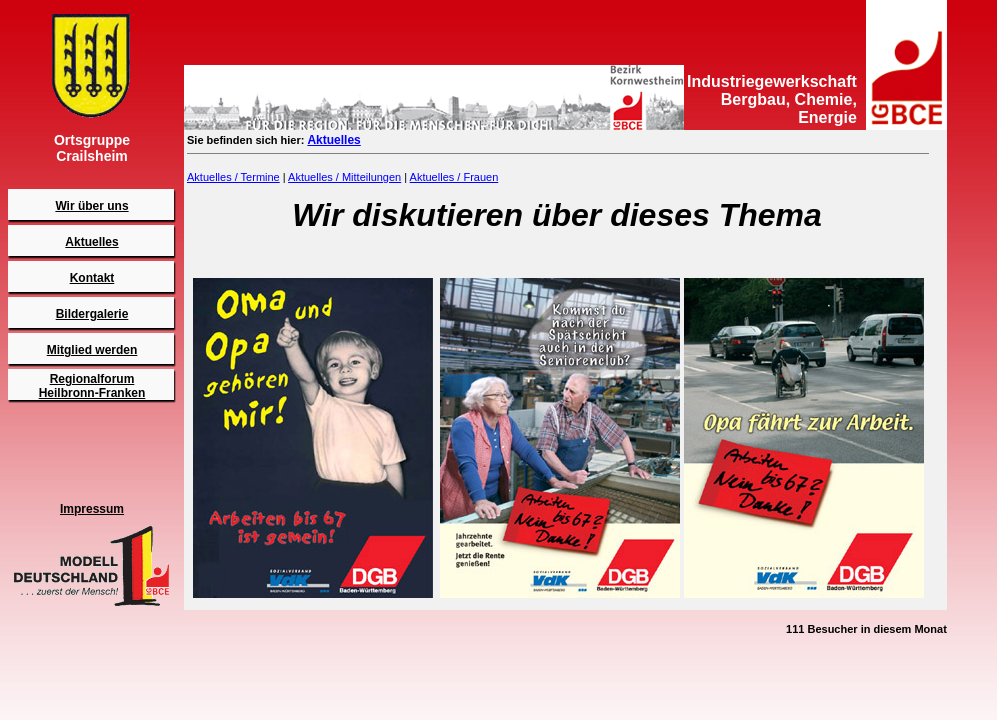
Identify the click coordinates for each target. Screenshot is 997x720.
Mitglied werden (92, 350)
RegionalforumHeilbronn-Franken (92, 386)
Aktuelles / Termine (233, 177)
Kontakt (92, 278)
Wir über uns (91, 206)
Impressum (92, 509)
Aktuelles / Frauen (454, 177)
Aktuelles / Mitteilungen (344, 177)
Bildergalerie (92, 314)
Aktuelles (91, 242)
